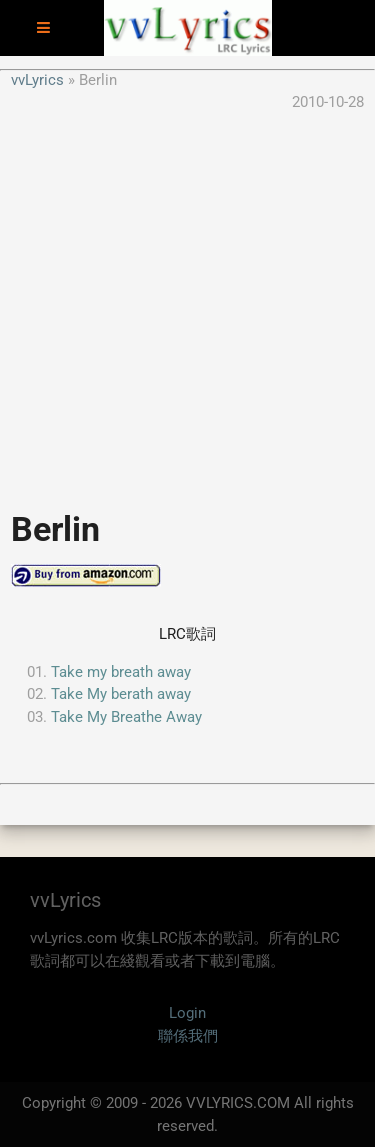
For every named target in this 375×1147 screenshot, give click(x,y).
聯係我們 (188, 1036)
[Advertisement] (187, 301)
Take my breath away (121, 672)
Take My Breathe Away (126, 717)
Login (187, 1013)
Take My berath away (121, 694)
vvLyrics (37, 80)
